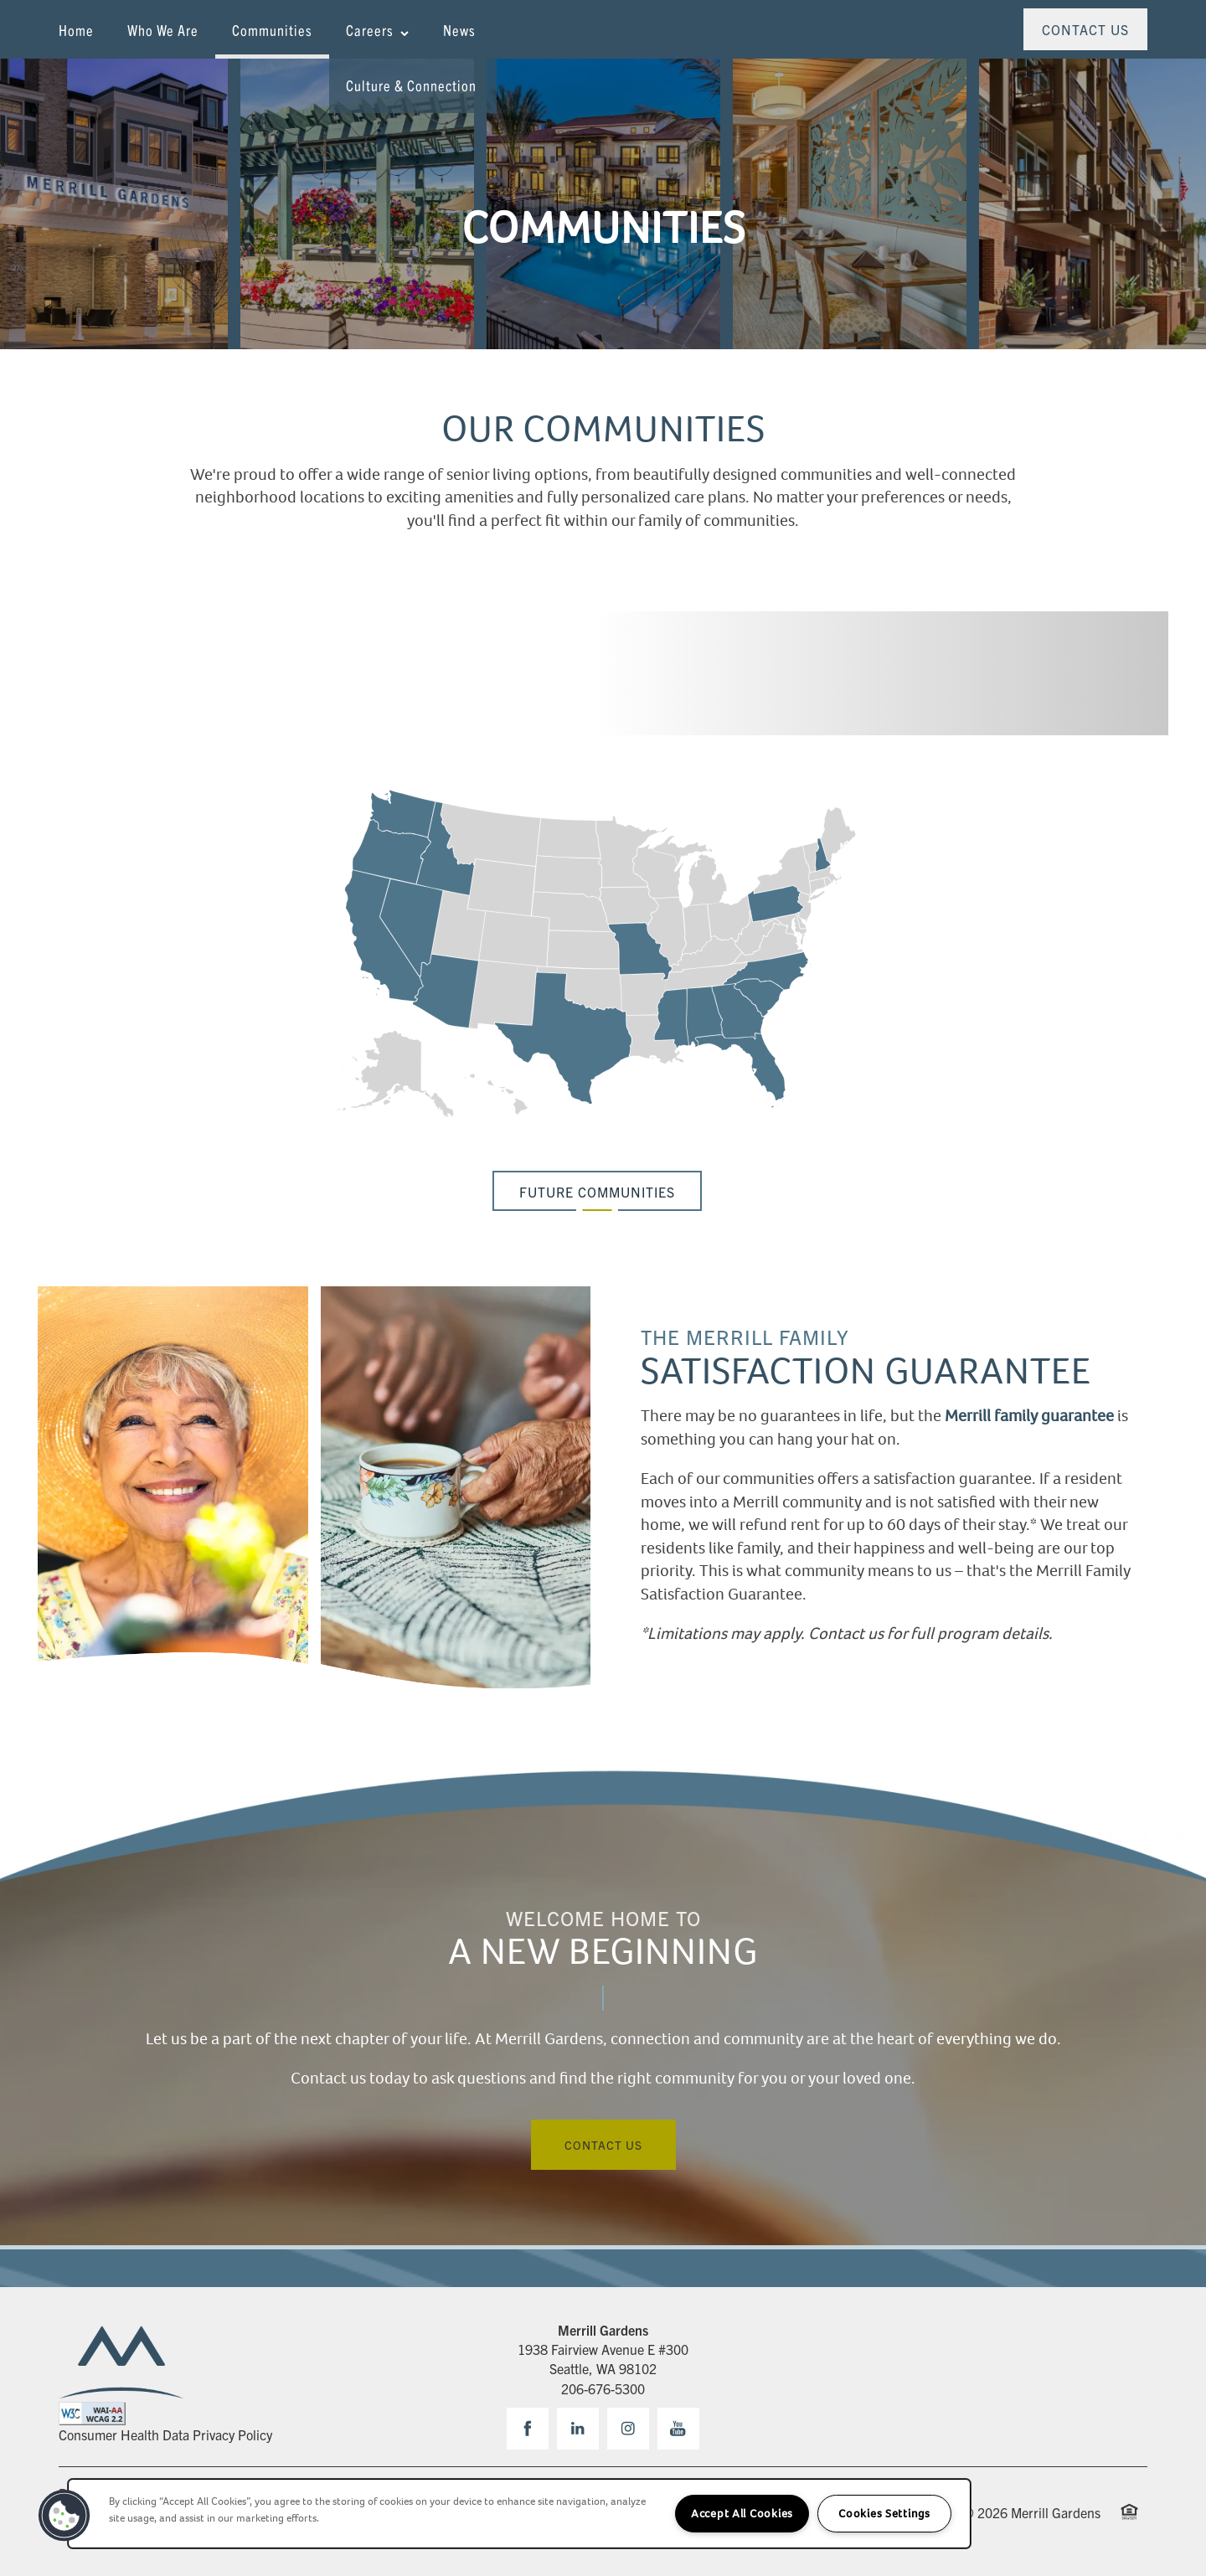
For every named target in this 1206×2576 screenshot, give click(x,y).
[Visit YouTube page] (678, 2429)
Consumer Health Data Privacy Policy (165, 2434)
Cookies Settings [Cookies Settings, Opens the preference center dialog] (884, 2514)
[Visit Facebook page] (528, 2429)
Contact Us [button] (603, 2144)
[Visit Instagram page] (628, 2429)
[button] (1085, 29)
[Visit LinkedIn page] (578, 2429)
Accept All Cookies (742, 2514)
